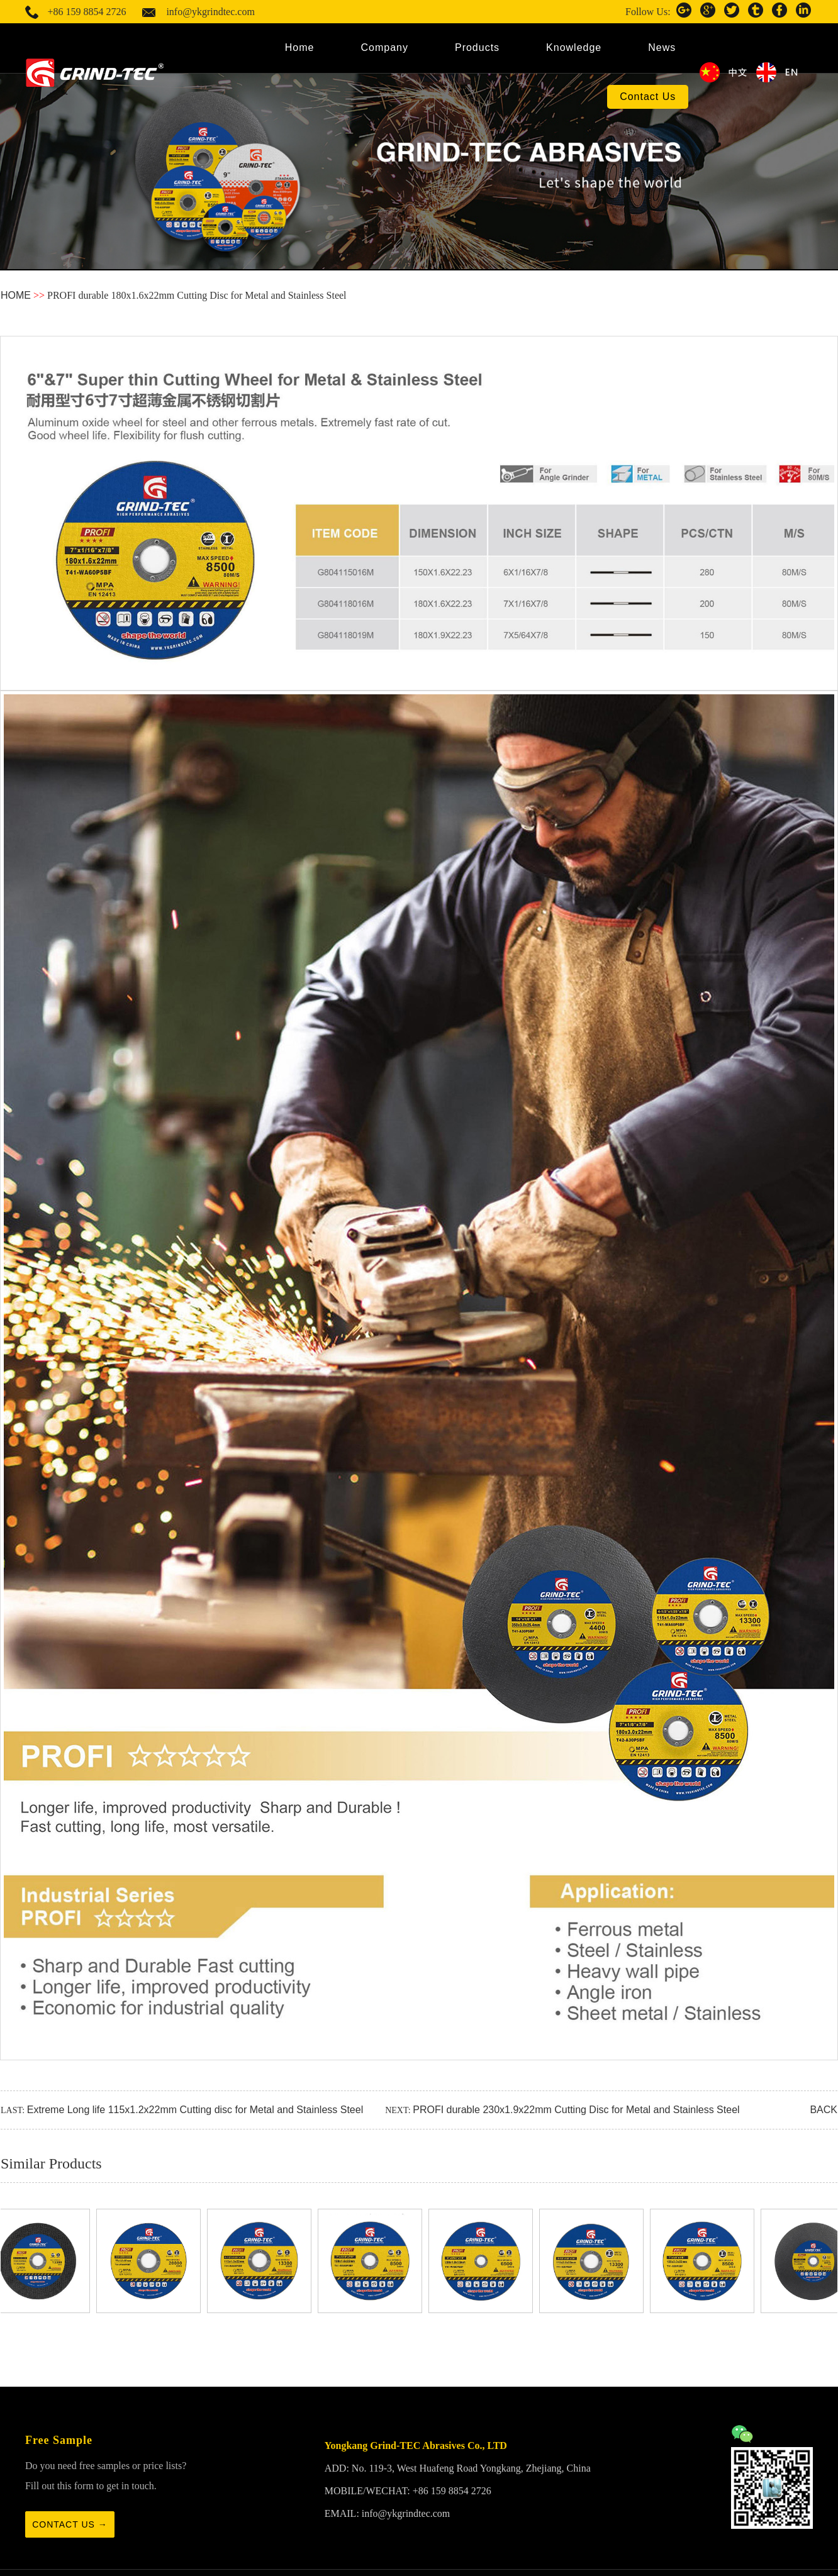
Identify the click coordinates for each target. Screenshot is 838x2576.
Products (477, 47)
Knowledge (573, 47)
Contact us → (70, 2524)
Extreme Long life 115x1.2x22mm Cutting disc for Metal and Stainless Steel (195, 2109)
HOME (16, 295)
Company (384, 47)
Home (300, 47)
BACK (823, 2109)
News (662, 47)
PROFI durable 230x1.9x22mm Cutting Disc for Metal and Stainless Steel (576, 2109)
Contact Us (648, 96)
